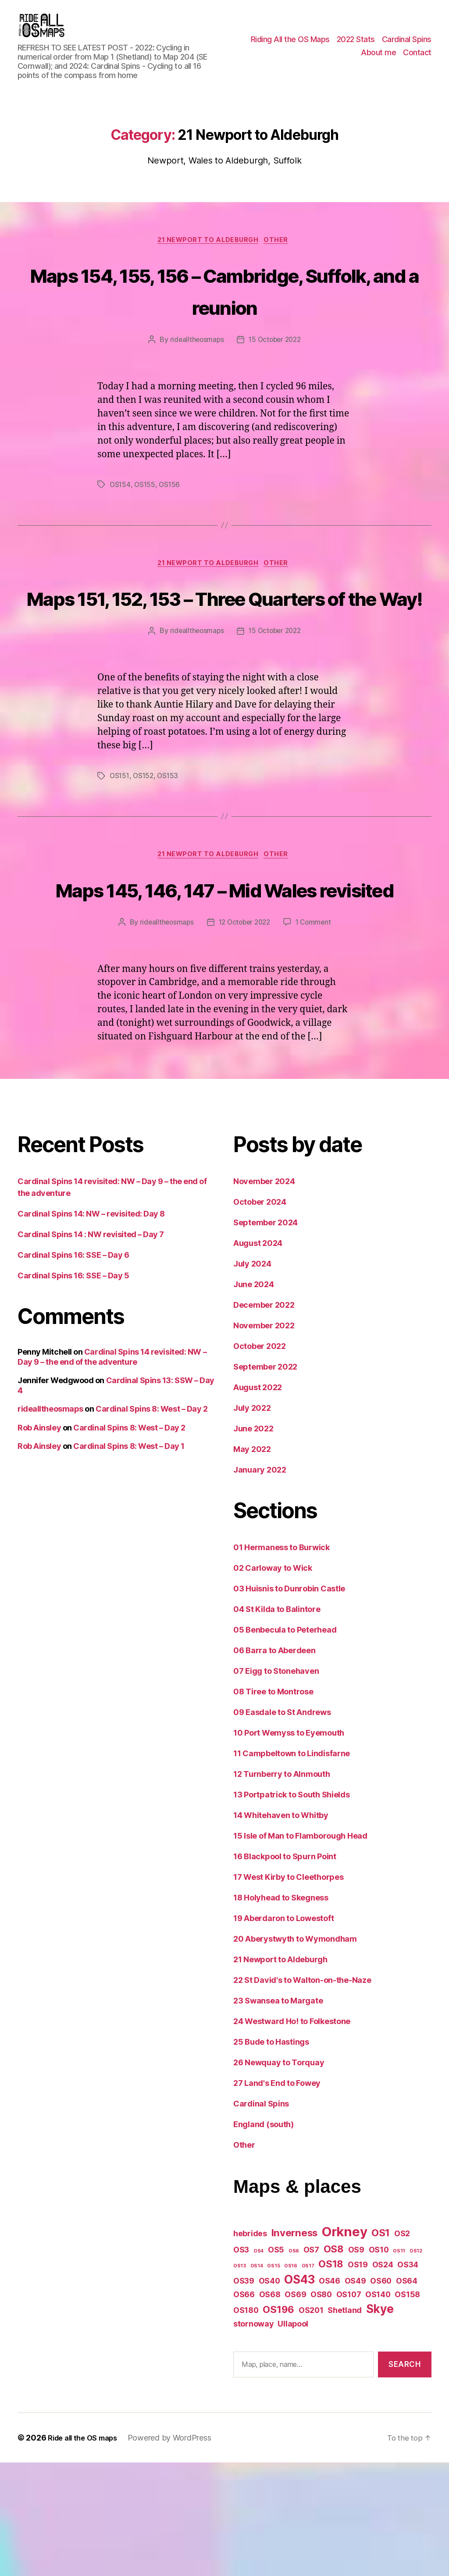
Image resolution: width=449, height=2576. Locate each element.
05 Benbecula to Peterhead (284, 1743)
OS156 (171, 531)
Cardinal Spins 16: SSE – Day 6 (73, 1368)
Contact (417, 59)
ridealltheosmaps (195, 386)
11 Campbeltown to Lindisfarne (291, 1867)
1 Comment (316, 1036)
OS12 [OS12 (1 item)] (416, 2365)
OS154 (121, 531)
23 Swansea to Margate (278, 2114)
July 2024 (252, 1377)
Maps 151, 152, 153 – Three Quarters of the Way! (224, 660)
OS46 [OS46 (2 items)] (329, 2394)
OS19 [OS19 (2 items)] (358, 2378)
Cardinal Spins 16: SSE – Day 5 (73, 1389)
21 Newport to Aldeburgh (208, 254)
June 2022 (253, 1542)
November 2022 (264, 1439)
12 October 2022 (244, 1036)
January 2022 (259, 1583)
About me (378, 59)
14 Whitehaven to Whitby (280, 1929)
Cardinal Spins (406, 45)
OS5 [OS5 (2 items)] (276, 2363)
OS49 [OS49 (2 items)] (355, 2394)
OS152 (145, 855)
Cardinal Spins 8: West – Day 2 (152, 1522)
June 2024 (253, 1398)
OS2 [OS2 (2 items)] (402, 2347)
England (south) (263, 2238)
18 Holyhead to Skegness (280, 2011)
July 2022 (252, 1521)
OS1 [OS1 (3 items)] (380, 2346)
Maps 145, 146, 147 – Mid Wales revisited (224, 985)
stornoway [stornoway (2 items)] (253, 2437)
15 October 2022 (275, 386)
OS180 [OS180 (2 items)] (246, 2423)
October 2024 (259, 1315)
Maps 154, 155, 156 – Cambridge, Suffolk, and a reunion (225, 320)
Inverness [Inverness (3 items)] (294, 2346)
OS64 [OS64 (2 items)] (406, 2394)
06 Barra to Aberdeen (274, 1764)
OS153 (170, 855)
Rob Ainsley (39, 1541)
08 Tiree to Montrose (273, 1805)
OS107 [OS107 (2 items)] (348, 2407)
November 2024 (264, 1295)
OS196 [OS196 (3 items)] (278, 2423)
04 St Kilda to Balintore (277, 1723)
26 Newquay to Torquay (278, 2176)
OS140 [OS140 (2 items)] (378, 2407)
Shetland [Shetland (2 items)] (345, 2423)
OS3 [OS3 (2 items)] (241, 2363)
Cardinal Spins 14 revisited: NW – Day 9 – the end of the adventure (112, 1470)
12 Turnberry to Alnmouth (281, 1888)
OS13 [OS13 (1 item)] (239, 2379)
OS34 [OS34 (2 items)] (407, 2378)
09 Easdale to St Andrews (282, 1826)
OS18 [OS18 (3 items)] (330, 2377)
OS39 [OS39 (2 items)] (243, 2394)
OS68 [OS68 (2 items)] (270, 2407)
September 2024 (265, 1336)
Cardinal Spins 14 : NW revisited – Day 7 (91, 1348)
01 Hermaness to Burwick (281, 1661)
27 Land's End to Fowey (277, 2197)
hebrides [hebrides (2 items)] (250, 2347)
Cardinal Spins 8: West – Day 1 (129, 1560)
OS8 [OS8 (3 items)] (334, 2363)
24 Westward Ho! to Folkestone (291, 2135)
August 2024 (257, 1357)
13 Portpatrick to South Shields (291, 1908)
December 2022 (264, 1418)
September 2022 (265, 1480)
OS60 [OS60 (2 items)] (381, 2394)
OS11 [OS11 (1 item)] (399, 2365)
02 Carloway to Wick (272, 1681)
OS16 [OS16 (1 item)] (290, 2379)
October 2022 (259, 1460)
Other (280, 254)
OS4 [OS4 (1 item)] (258, 2365)
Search (404, 2477)
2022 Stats (356, 45)
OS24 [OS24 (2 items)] (382, 2378)
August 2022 (257, 1501)
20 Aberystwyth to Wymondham (295, 2052)
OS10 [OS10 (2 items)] (379, 2363)
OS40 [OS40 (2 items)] (269, 2394)
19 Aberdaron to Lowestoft (283, 2032)
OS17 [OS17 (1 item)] (308, 2379)
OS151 (120, 855)
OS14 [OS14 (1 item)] (256, 2379)
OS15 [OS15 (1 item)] (273, 2379)
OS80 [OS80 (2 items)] (321, 2407)
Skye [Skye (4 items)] (380, 2422)
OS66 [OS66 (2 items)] (244, 2407)
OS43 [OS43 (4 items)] (299, 2393)
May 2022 (252, 1563)
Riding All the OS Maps (290, 45)
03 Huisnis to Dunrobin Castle (289, 1702)
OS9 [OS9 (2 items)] (356, 2363)
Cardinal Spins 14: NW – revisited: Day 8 (91, 1327)
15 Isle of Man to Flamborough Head (300, 1949)
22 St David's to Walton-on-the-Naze (302, 2094)
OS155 (146, 531)
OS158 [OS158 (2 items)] (407, 2407)
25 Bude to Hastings (271, 2155)
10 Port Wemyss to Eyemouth (288, 1846)
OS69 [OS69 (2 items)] (295, 2407)
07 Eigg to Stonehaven (276, 1785)
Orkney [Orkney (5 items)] (344, 2345)
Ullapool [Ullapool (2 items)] (293, 2437)
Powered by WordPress (178, 2551)
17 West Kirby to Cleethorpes (288, 1991)
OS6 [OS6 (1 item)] (294, 2365)
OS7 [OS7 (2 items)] (311, 2363)
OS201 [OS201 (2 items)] (311, 2423)
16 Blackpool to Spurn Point (284, 1970)
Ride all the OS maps (86, 2551)
